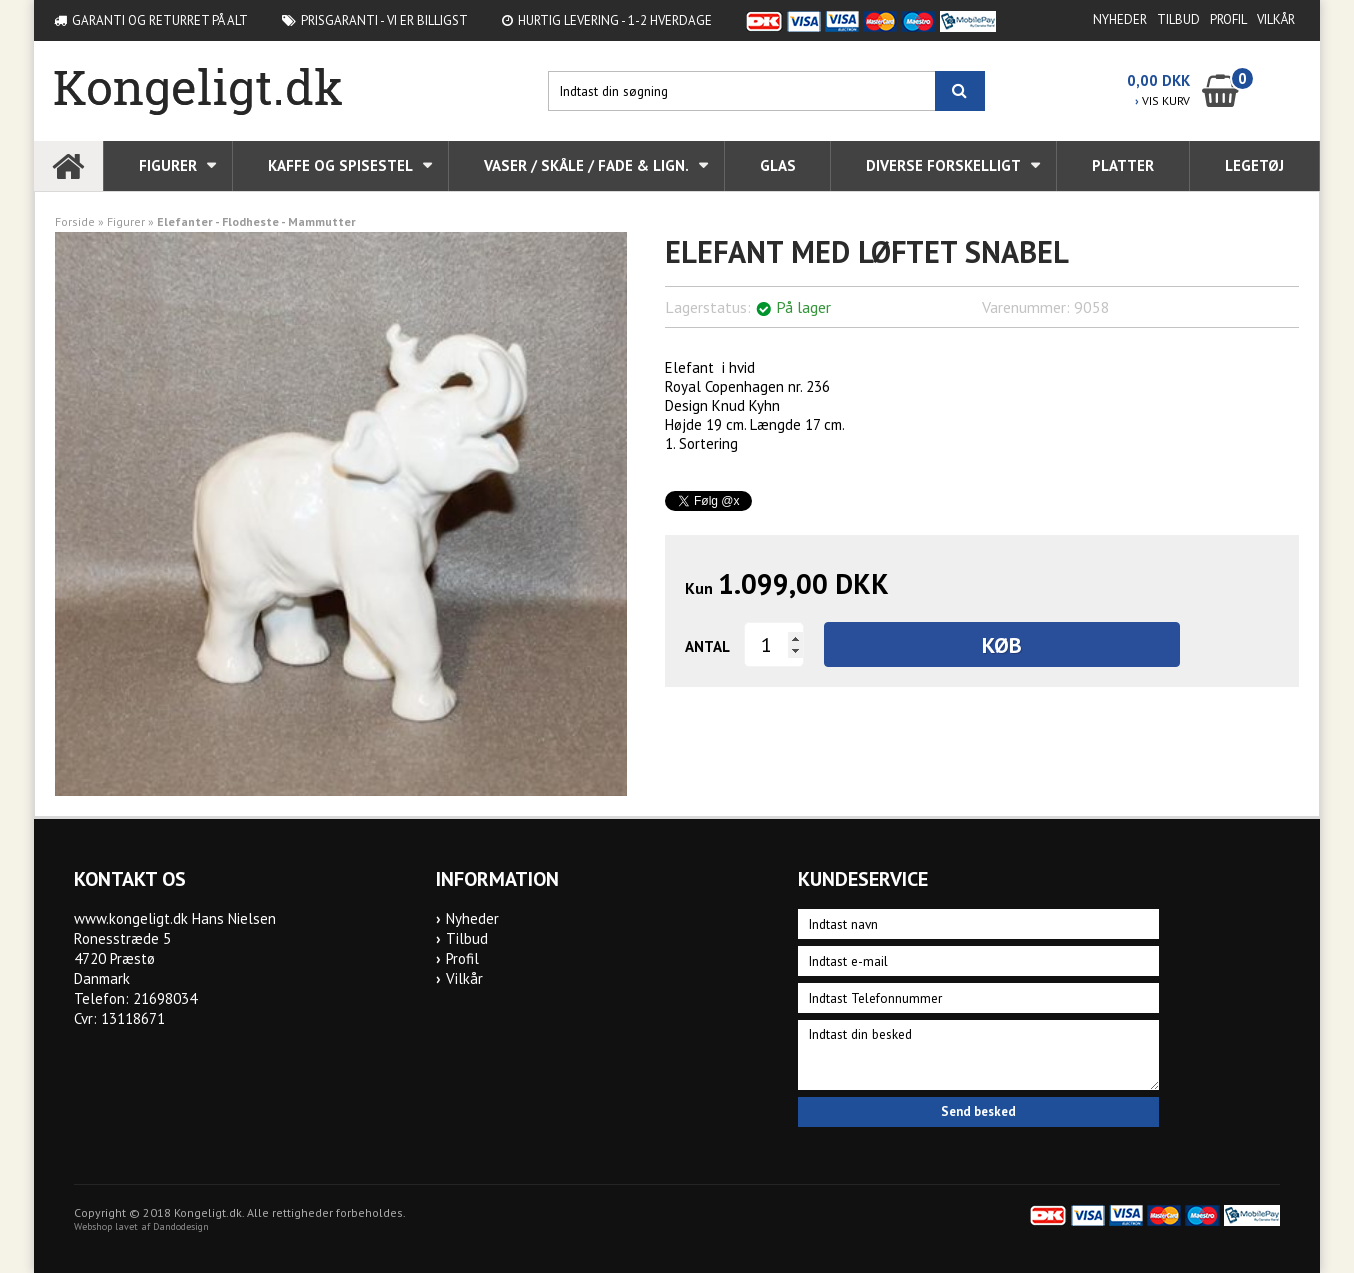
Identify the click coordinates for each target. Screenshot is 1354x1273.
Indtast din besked (979, 1055)
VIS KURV (1162, 100)
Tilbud (1178, 19)
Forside (75, 221)
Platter (1123, 165)
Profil (1228, 19)
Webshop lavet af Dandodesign (141, 1226)
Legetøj (1254, 165)
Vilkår (1276, 19)
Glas (778, 165)
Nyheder (1120, 19)
